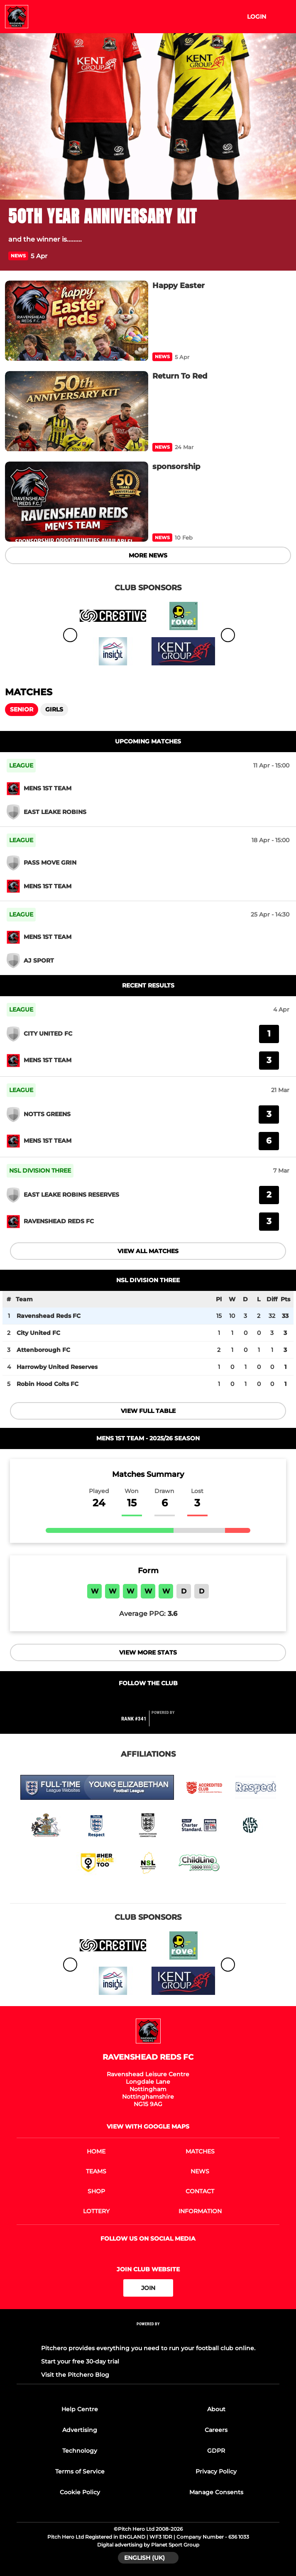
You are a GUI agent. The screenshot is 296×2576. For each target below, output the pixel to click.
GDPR (216, 2450)
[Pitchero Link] (168, 1722)
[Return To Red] (76, 411)
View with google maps (148, 2126)
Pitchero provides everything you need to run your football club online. (148, 2348)
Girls (54, 709)
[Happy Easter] (76, 321)
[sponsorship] (76, 502)
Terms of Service (80, 2471)
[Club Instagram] (166, 1699)
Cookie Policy (80, 2492)
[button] (283, 255)
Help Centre (79, 2409)
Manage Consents (216, 2492)
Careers (216, 2430)
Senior (21, 709)
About (216, 2409)
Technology (79, 2450)
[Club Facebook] (131, 1699)
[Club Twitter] (148, 1699)
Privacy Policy (216, 2471)
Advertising (79, 2430)
